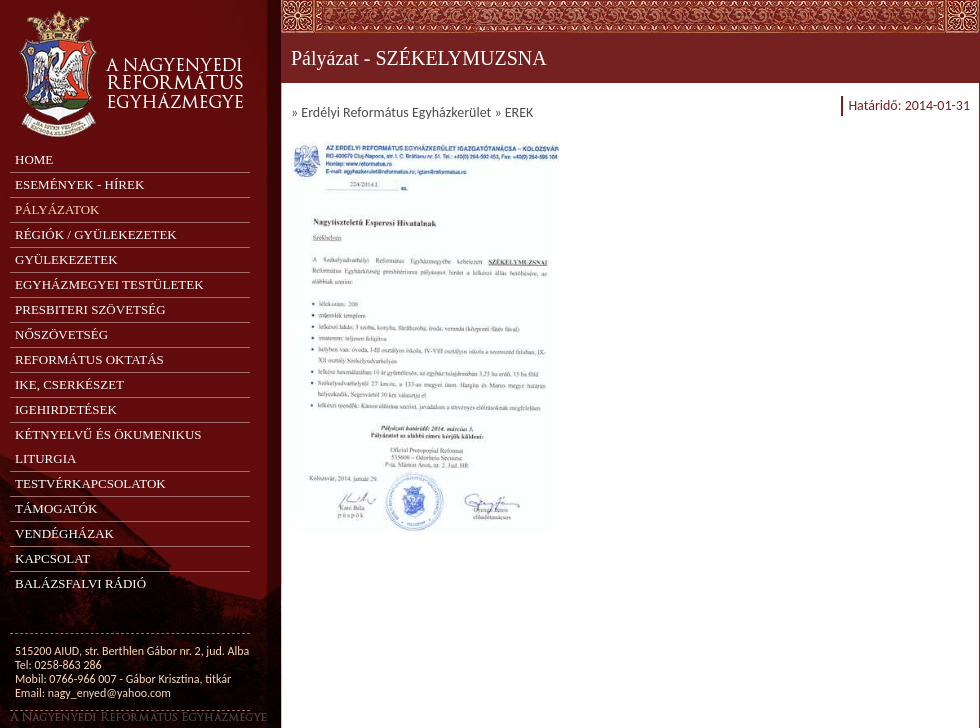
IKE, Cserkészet (69, 384)
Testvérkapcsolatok (90, 483)
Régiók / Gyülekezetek (96, 234)
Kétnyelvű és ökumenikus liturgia (108, 446)
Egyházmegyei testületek (109, 284)
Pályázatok (57, 209)
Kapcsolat (52, 558)
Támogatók (56, 508)
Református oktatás (89, 359)
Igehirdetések (66, 409)
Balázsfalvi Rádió (80, 583)
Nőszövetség (61, 334)
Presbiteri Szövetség (90, 309)
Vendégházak (64, 533)
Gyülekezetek (66, 259)
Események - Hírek (79, 184)
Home (34, 159)
